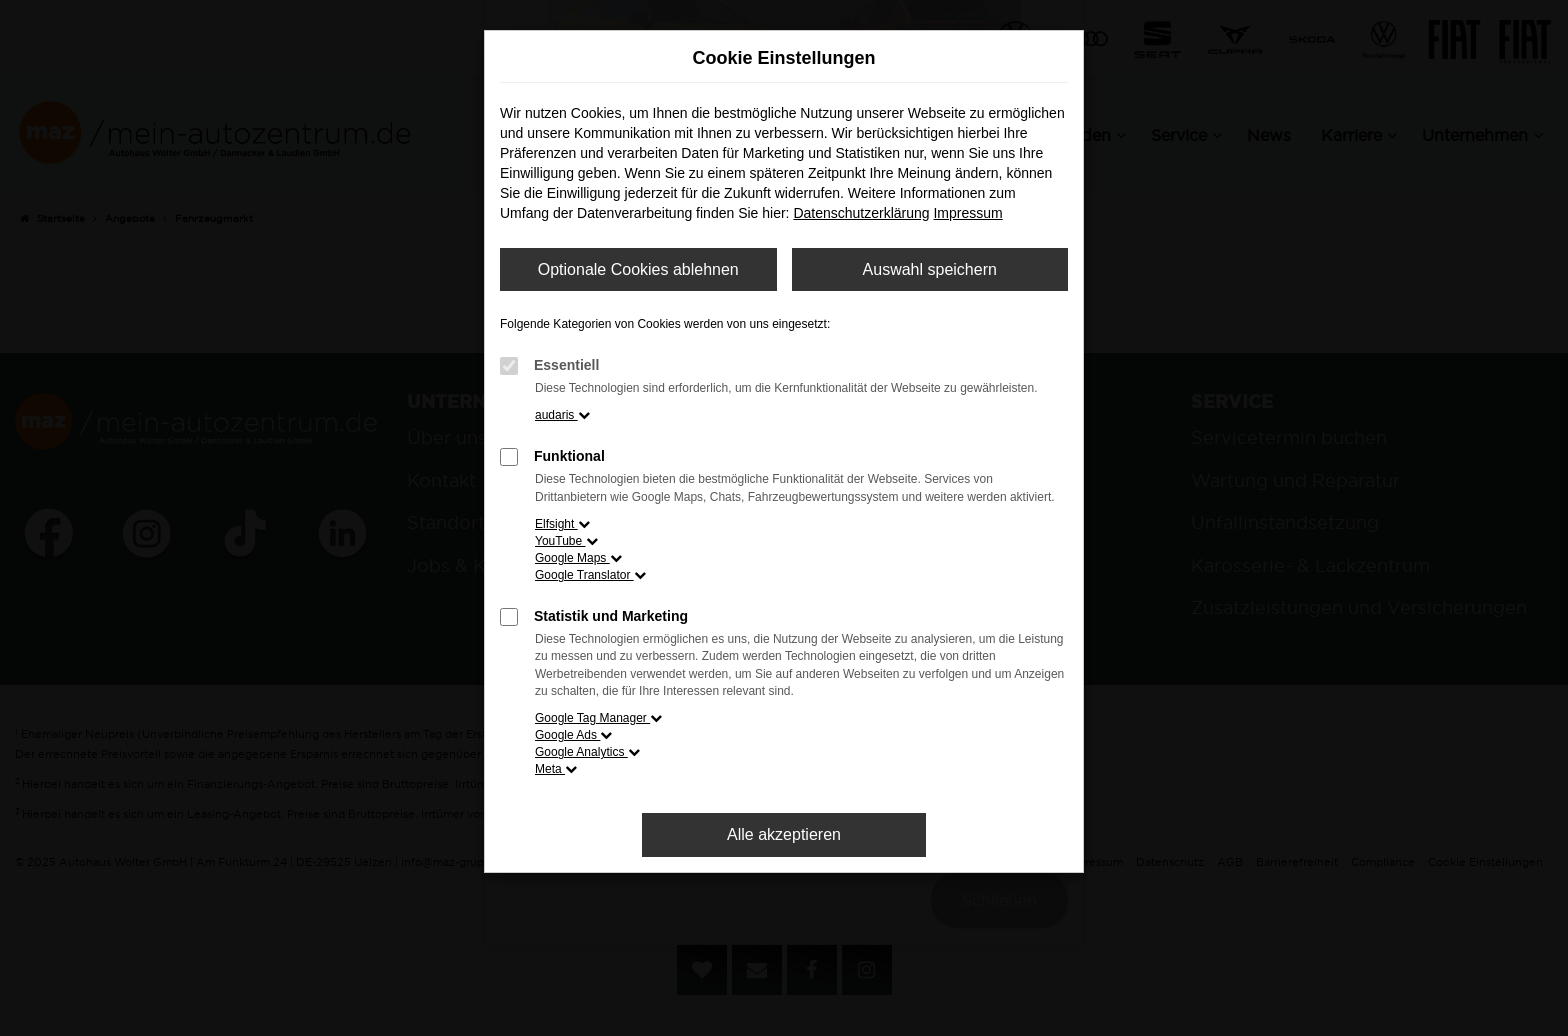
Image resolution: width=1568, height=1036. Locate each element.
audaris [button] (562, 415)
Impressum (967, 213)
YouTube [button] (566, 541)
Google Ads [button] (573, 735)
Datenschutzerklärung (861, 213)
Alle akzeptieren (784, 834)
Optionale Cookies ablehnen (638, 269)
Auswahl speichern (930, 269)
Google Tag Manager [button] (598, 718)
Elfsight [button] (562, 524)
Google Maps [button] (578, 558)
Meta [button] (556, 769)
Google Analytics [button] (587, 752)
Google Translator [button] (590, 575)
